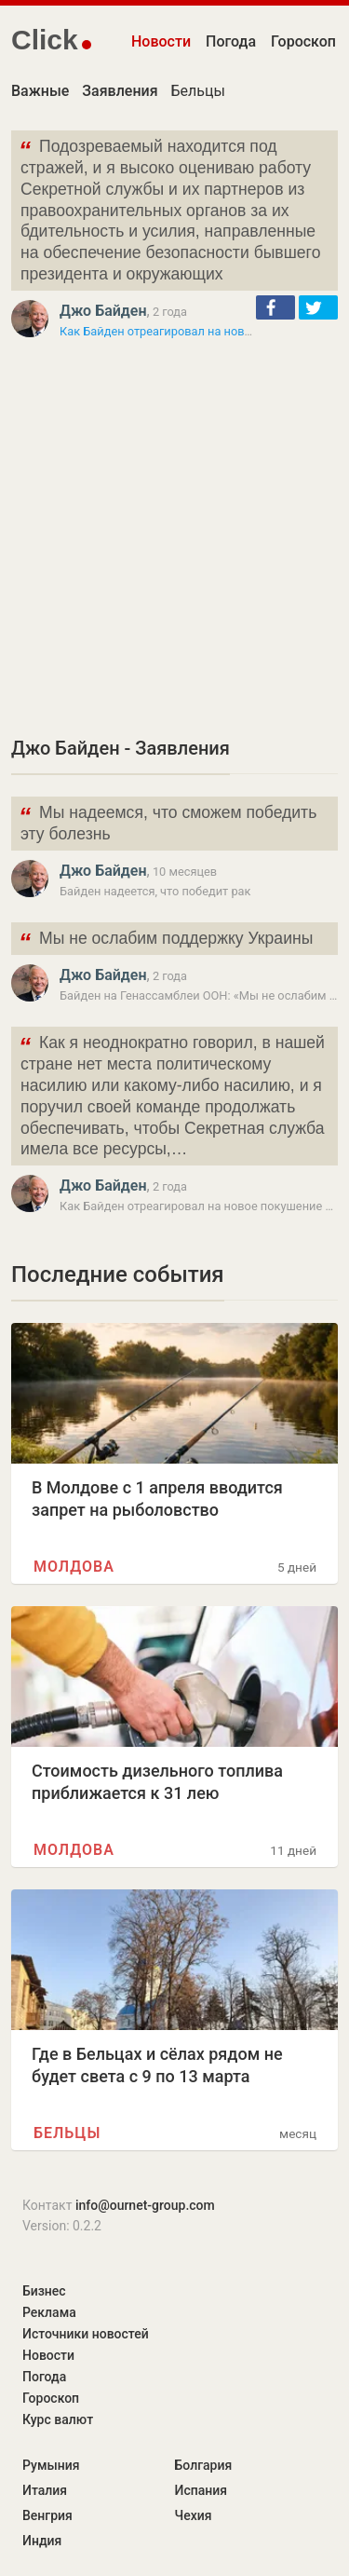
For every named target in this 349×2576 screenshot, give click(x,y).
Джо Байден (103, 311)
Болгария (204, 2465)
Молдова (74, 1566)
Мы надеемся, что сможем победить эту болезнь (167, 821)
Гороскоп (303, 41)
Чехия (193, 2515)
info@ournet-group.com (145, 2205)
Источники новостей (85, 2333)
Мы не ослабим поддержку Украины (166, 940)
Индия (41, 2540)
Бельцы (198, 91)
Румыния (50, 2465)
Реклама (49, 2312)
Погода (231, 41)
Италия (44, 2490)
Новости (161, 41)
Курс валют (57, 2419)
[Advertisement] (174, 537)
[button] (275, 307)
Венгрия (47, 2515)
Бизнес (44, 2290)
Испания (201, 2490)
